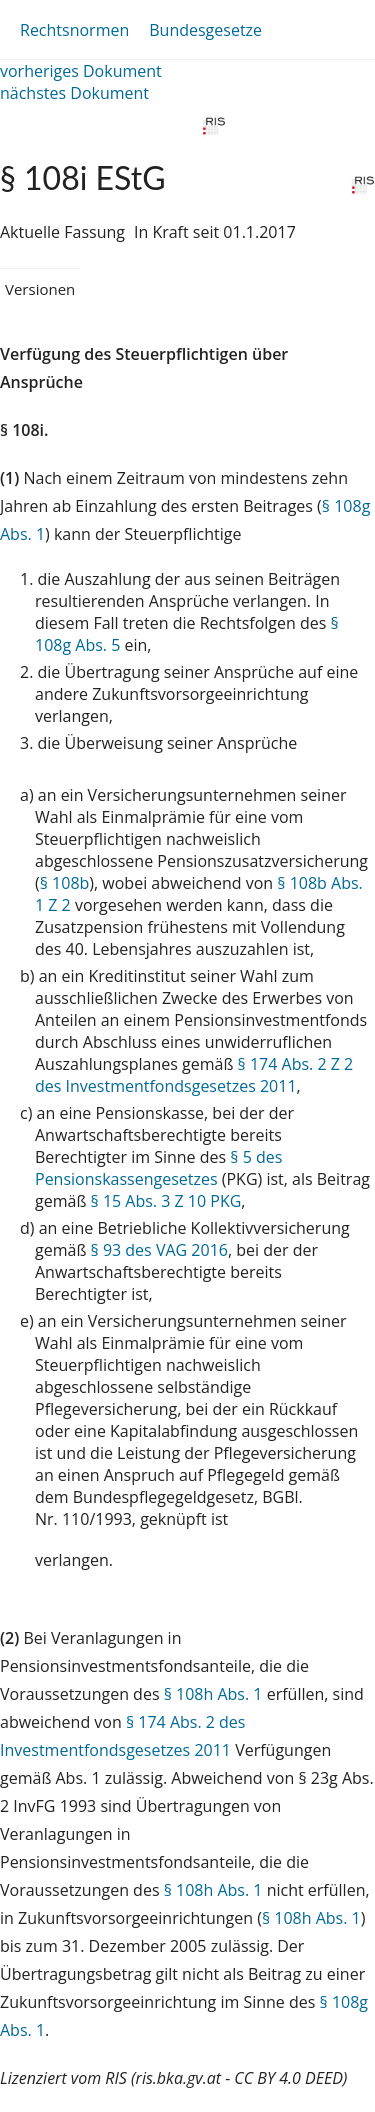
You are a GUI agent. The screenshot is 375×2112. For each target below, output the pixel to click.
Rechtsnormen (74, 30)
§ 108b (65, 883)
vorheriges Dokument (81, 71)
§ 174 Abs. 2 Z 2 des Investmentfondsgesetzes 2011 (194, 1075)
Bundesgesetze (205, 30)
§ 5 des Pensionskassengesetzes (158, 1168)
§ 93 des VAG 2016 (159, 1250)
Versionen (40, 289)
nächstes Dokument (74, 93)
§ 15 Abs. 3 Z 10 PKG (166, 1201)
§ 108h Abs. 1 (213, 1694)
